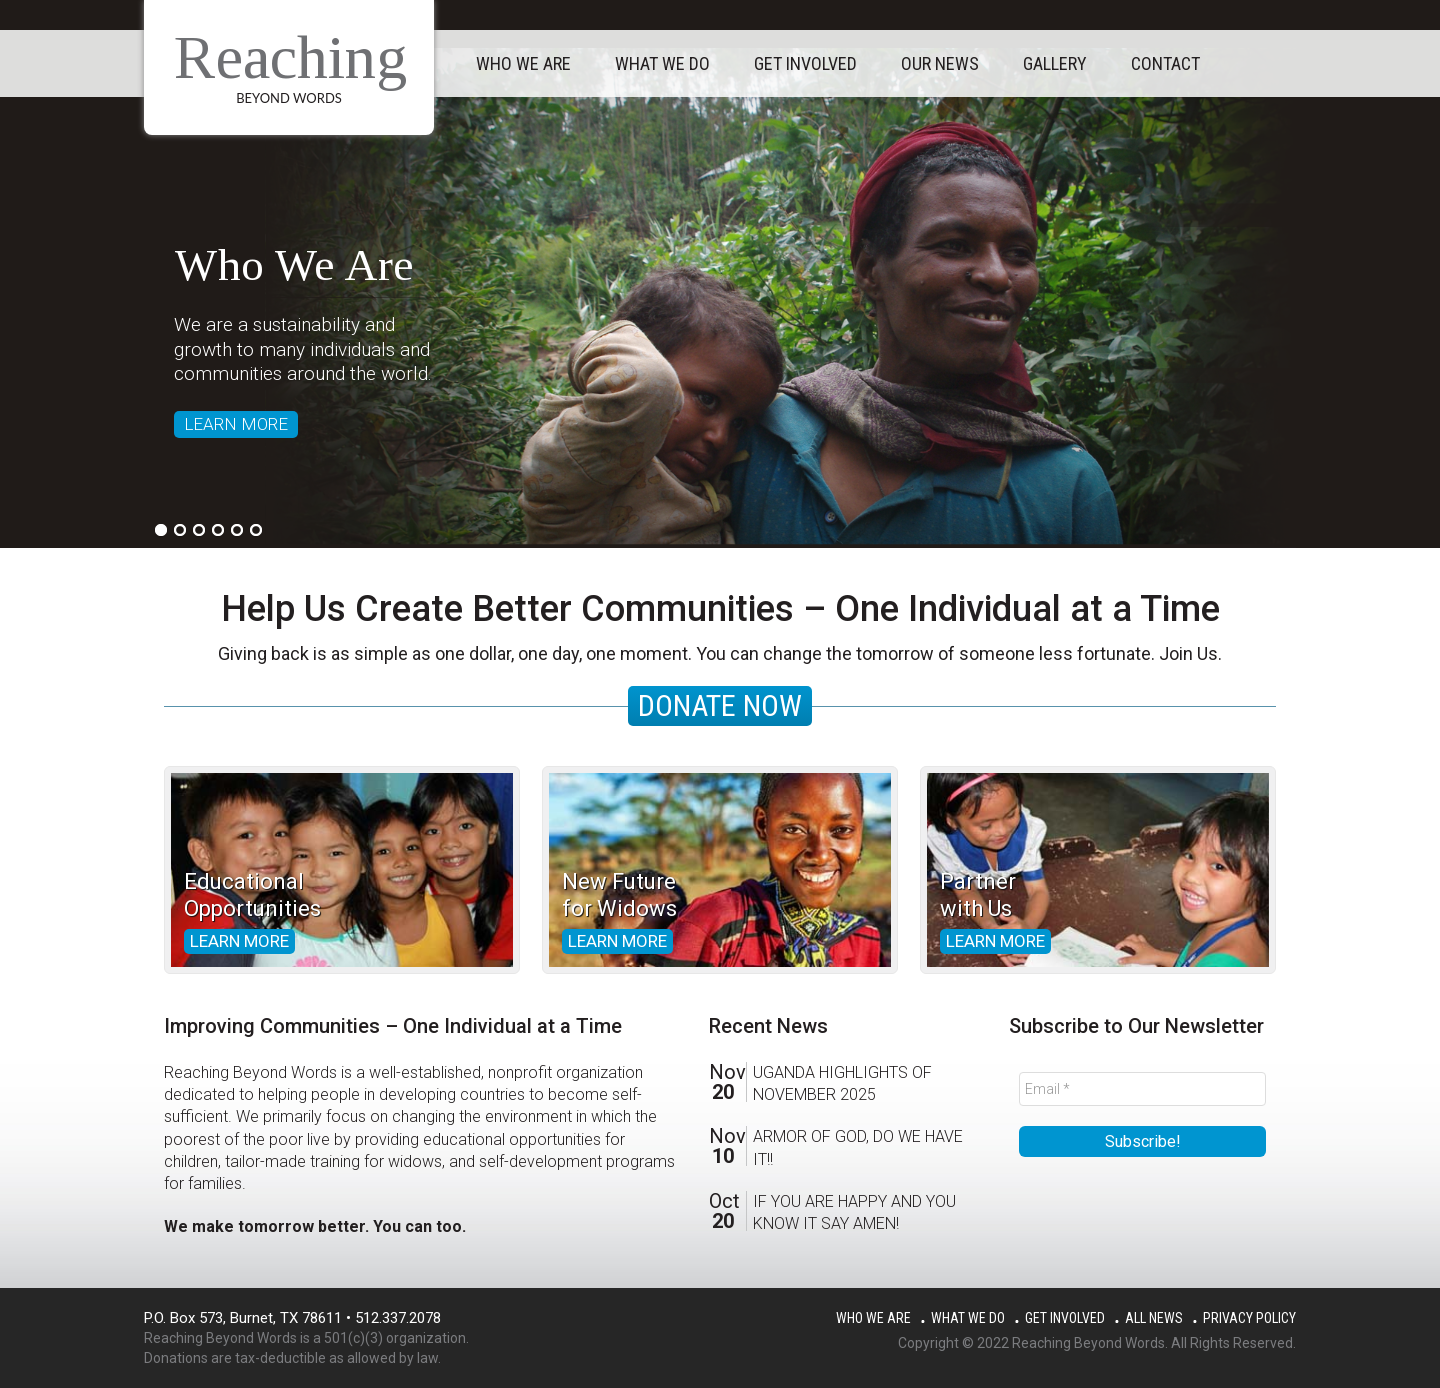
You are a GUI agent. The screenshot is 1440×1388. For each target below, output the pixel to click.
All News (1154, 1318)
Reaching (290, 57)
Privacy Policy (1249, 1318)
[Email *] (1142, 1089)
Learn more (239, 941)
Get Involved (1065, 1318)
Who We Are (873, 1318)
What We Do (968, 1318)
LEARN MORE (236, 424)
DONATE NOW (720, 705)
